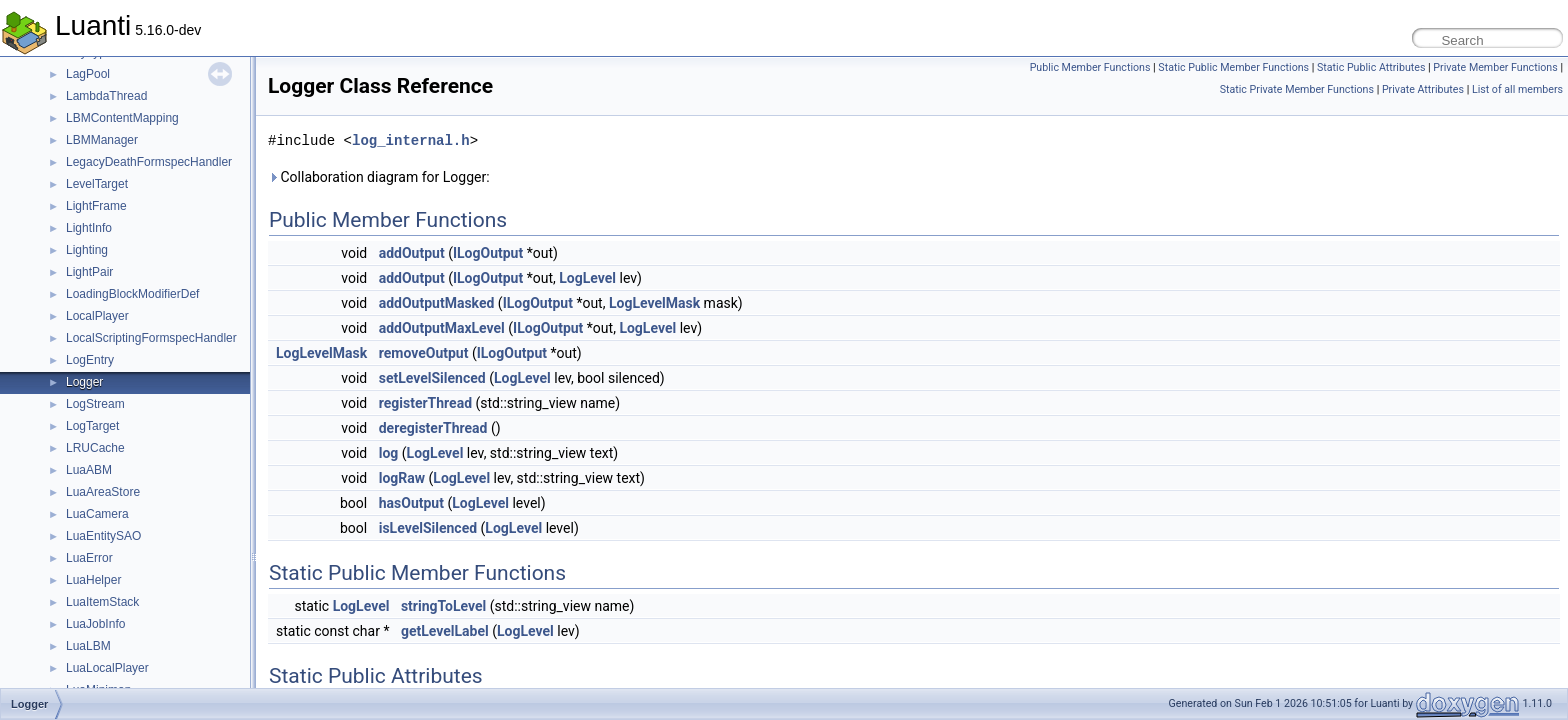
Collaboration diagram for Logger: (379, 177)
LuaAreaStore (103, 492)
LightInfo (89, 228)
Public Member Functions (1090, 67)
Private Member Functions (1495, 67)
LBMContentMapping (122, 118)
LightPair (89, 272)
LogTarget (92, 426)
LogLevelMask (654, 303)
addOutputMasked (437, 303)
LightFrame (96, 206)
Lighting (87, 250)
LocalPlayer (97, 316)
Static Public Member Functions (1233, 67)
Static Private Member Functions (1297, 89)
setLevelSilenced (432, 378)
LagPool (88, 74)
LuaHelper (93, 580)
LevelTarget (97, 184)
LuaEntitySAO (103, 536)
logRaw (402, 478)
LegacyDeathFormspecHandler (149, 162)
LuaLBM (88, 646)
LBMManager (102, 140)
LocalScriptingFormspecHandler (151, 338)
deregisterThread (433, 428)
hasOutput (411, 503)
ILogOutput (488, 253)
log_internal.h (411, 140)
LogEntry (90, 360)
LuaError (89, 558)
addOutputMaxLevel (442, 328)
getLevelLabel (445, 631)
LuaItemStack (102, 602)
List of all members (1517, 89)
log (389, 453)
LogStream (95, 404)
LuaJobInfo (95, 624)
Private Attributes (1423, 89)
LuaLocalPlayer (107, 668)
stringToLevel (443, 606)
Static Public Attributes (1371, 67)
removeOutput (424, 353)
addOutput (412, 253)
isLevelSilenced (428, 528)
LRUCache (95, 448)
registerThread (425, 403)
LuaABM (89, 470)
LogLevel (587, 278)
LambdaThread (106, 96)
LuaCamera (97, 514)
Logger (84, 382)
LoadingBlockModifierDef (132, 294)
